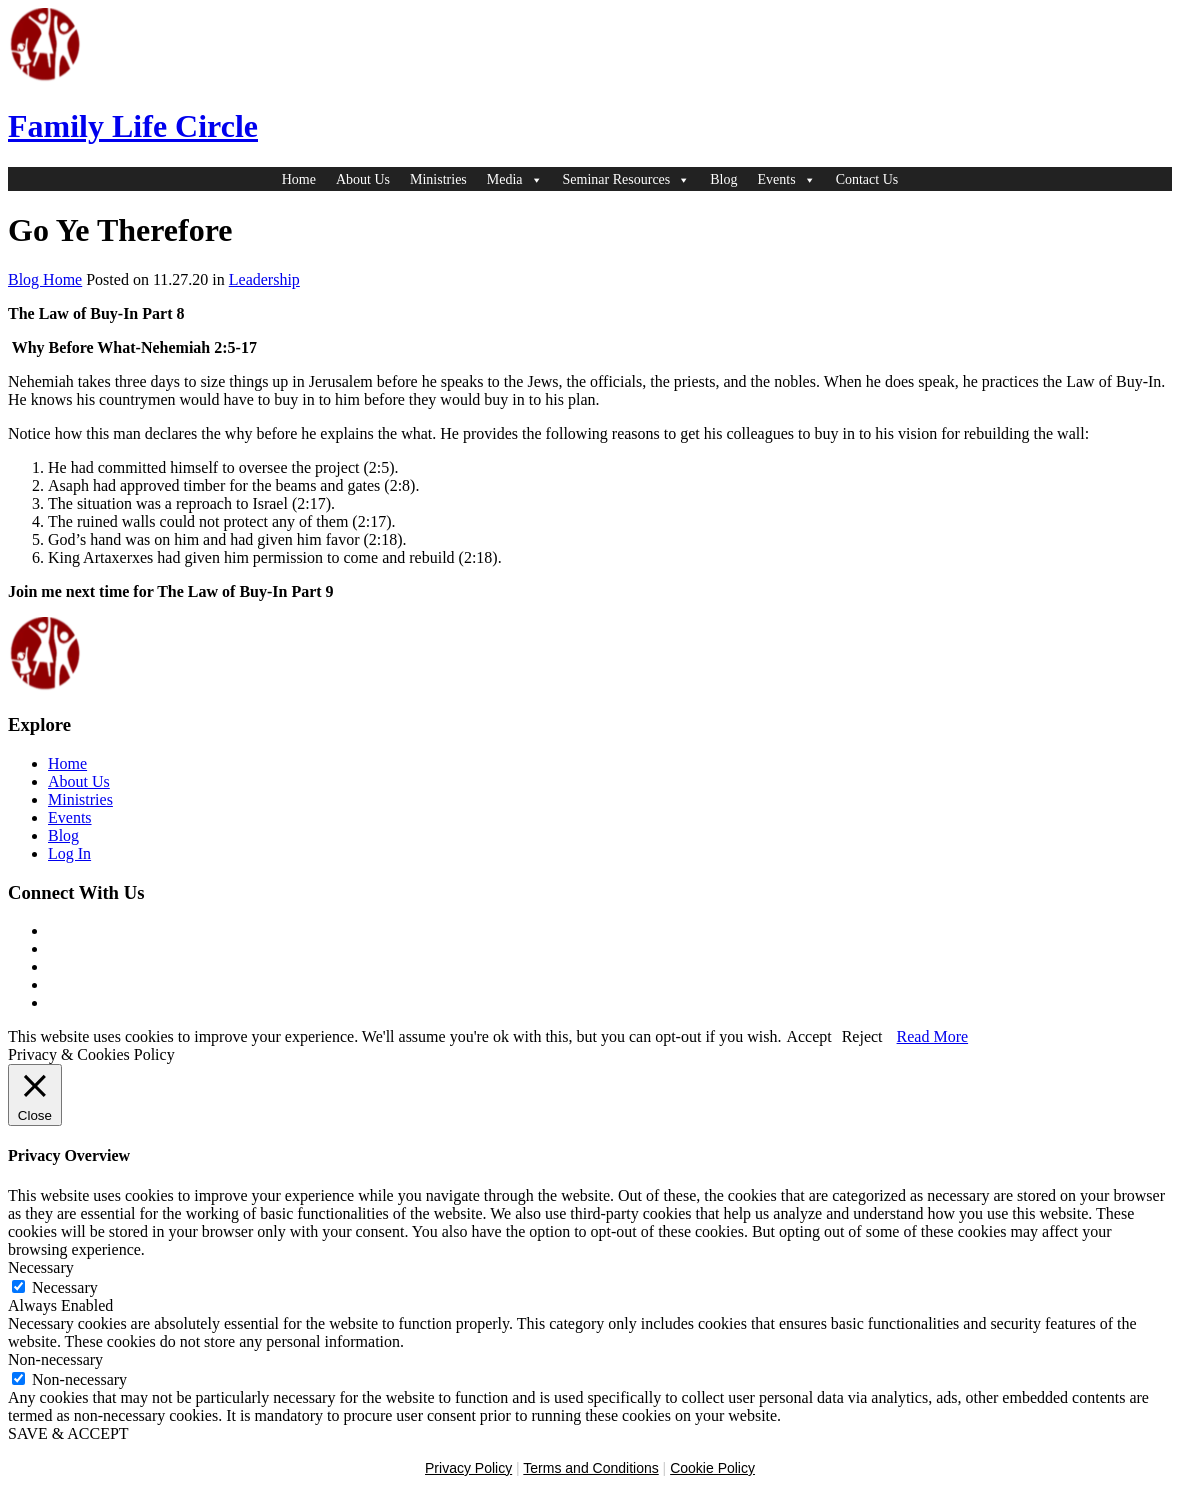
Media (515, 179)
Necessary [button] (41, 1267)
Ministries (438, 179)
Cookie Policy (712, 1468)
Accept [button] (808, 1036)
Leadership (264, 279)
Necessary (65, 1287)
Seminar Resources (627, 179)
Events (787, 179)
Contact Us (867, 179)
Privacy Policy (468, 1468)
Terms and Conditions (590, 1468)
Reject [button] (862, 1036)
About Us (363, 179)
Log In (69, 853)
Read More (933, 1036)
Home (299, 179)
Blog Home (45, 279)
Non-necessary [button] (55, 1359)
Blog (723, 179)
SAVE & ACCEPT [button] (68, 1433)
